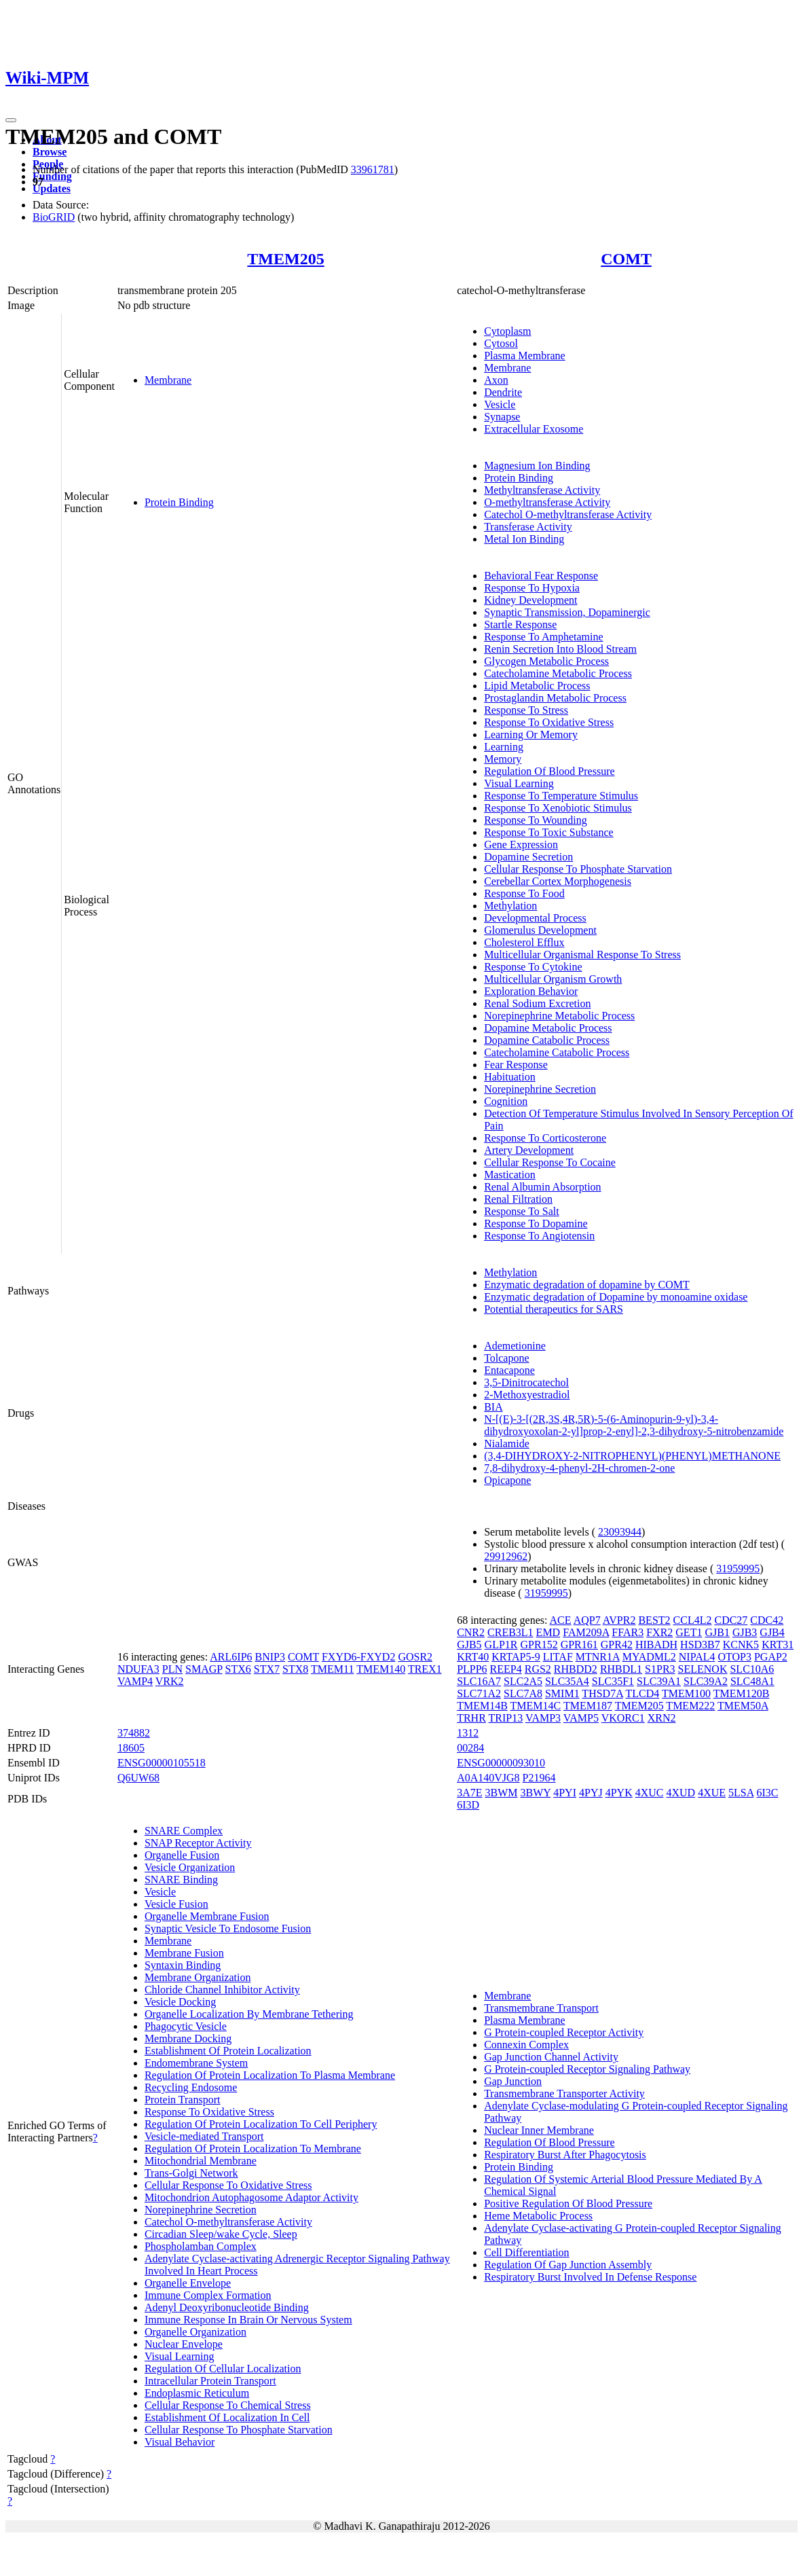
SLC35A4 (567, 1681)
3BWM (501, 1792)
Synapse (502, 416)
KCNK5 (741, 1644)
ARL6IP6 (231, 1657)
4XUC (649, 1792)
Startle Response (520, 624)
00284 (470, 1748)
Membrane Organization (198, 1977)
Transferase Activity (528, 526)
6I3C (767, 1792)
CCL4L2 (692, 1620)
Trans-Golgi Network (191, 2173)
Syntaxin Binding (183, 1965)
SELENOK (703, 1669)
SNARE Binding (181, 1879)
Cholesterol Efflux (524, 942)
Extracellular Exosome (533, 429)
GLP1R (501, 1644)
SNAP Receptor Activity (198, 1843)
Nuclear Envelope (184, 2344)
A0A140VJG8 (488, 1777)
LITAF (558, 1657)
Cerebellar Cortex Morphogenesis (557, 881)
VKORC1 (623, 1718)
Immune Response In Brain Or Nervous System (248, 2319)
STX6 (238, 1669)
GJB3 (744, 1632)
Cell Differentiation (526, 2252)
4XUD (680, 1792)
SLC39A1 (659, 1681)
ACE (561, 1620)
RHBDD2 (575, 1669)
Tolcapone (506, 1358)
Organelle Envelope (188, 2283)
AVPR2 (619, 1620)
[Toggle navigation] (10, 120)
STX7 (267, 1669)
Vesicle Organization (190, 1867)
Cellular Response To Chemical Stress (228, 2405)
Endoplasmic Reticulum (197, 2393)
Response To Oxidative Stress (549, 722)
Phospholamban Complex (201, 2246)
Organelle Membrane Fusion (207, 1916)
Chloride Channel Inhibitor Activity (222, 1989)
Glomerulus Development (540, 930)
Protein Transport (183, 2099)
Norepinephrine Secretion (540, 1089)
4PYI (564, 1792)
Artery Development (529, 1150)
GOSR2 (415, 1657)
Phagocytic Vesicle (186, 2026)
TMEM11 (332, 1669)
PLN (172, 1669)
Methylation (510, 905)
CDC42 (766, 1620)
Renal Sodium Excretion (537, 1003)
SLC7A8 (523, 1693)
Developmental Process (535, 918)
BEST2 (654, 1620)
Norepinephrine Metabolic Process (559, 1015)
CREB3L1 (510, 1632)
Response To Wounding (535, 820)
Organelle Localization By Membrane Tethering (249, 2014)
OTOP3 (734, 1657)
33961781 (372, 169)
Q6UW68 (138, 1777)
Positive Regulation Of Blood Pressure (568, 2203)
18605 (131, 1748)
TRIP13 (506, 1718)
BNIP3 (270, 1657)
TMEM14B (482, 1705)
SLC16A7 (479, 1681)
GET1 (688, 1632)
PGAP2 (770, 1657)
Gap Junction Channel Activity (551, 2057)
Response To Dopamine (535, 1223)
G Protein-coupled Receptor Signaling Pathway (587, 2069)
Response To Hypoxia (532, 588)
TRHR (471, 1718)
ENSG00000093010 (501, 1762)
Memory (502, 759)
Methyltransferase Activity (542, 490)
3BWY (535, 1792)
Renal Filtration (518, 1199)
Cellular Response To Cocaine (550, 1162)
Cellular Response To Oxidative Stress (228, 2185)
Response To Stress (526, 710)
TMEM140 (380, 1669)
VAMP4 (135, 1681)
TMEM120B (741, 1693)
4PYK (619, 1792)
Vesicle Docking (180, 2002)
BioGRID (54, 217)
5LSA (740, 1792)
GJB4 (772, 1632)
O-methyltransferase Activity (547, 502)
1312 (468, 1733)
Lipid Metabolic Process (537, 685)
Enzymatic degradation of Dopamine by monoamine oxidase (615, 1297)
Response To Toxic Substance (548, 832)
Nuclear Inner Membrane (539, 2130)
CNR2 (471, 1632)
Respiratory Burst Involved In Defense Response (590, 2277)
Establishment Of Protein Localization (228, 2050)
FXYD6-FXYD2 (358, 1657)
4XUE (712, 1792)
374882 (133, 1733)
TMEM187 (587, 1705)
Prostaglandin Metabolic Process (555, 698)
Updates (52, 188)
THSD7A (602, 1693)
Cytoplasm (507, 331)
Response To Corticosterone (545, 1138)
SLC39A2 (706, 1681)
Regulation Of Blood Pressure (549, 771)
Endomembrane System (196, 2063)
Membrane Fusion (184, 1953)
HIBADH (656, 1644)
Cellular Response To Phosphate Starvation (578, 869)
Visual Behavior (179, 2442)
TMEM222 (690, 1705)
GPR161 (579, 1644)
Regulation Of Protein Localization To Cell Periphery (261, 2124)
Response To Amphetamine (543, 636)
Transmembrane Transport (541, 2008)
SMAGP (204, 1669)
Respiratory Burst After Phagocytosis (565, 2154)
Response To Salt (521, 1211)
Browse (50, 152)
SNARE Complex (184, 1830)
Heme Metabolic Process (538, 2215)
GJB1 (717, 1632)
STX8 (295, 1669)
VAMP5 (581, 1718)
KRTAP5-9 (515, 1657)
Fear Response (516, 1064)
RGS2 (538, 1669)
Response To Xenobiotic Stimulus (558, 808)
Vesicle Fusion (176, 1904)
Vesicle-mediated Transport (204, 2136)
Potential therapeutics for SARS (553, 1309)
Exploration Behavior (531, 991)
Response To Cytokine (533, 967)
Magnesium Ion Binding (537, 465)
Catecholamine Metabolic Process (558, 673)
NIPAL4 (697, 1657)
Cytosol (501, 343)
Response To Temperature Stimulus (561, 795)
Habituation (510, 1077)
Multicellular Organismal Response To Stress (582, 954)
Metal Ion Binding (524, 539)
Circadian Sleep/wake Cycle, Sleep (221, 2234)
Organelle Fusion (182, 1855)
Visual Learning (519, 783)
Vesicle (499, 404)
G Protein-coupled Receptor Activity (563, 2032)
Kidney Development (530, 600)
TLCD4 (643, 1693)
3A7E (469, 1792)
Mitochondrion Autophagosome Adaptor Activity (251, 2197)
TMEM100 (686, 1693)
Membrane (168, 380)
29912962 (505, 1556)
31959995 (738, 1568)
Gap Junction (513, 2081)
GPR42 (617, 1644)
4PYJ (591, 1792)
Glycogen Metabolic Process (546, 661)
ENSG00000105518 (161, 1762)
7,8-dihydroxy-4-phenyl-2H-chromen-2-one (579, 1468)
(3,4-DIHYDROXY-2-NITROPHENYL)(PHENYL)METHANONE (632, 1456)
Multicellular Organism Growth (553, 979)
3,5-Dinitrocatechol (526, 1382)
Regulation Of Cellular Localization (223, 2368)
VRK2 (169, 1681)
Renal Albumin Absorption (542, 1187)
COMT (626, 259)
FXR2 (659, 1632)
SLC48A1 (752, 1681)
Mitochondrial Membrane (201, 2160)
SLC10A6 (752, 1669)
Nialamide (506, 1443)
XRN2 (662, 1718)
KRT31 (777, 1644)
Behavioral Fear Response (541, 575)
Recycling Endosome (191, 2087)
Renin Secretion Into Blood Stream (560, 649)
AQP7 (587, 1620)
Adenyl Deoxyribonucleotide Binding (227, 2307)
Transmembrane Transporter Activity (564, 2093)
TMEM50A (742, 1705)
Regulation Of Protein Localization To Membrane (253, 2148)
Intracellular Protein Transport (210, 2381)
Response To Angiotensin (539, 1235)
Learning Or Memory (531, 734)
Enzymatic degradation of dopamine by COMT (587, 1284)
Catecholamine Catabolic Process (556, 1052)
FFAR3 (627, 1632)
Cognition (505, 1101)
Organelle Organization (195, 2332)
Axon (496, 380)
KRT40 (473, 1657)
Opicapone (507, 1480)
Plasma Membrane (524, 355)
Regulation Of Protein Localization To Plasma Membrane (270, 2075)
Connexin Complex (526, 2044)
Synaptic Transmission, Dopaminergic (567, 612)
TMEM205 (285, 259)
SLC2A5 (523, 1681)
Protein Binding (179, 502)
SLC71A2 (479, 1693)
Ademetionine (515, 1346)
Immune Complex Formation (208, 2295)
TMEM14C (535, 1705)
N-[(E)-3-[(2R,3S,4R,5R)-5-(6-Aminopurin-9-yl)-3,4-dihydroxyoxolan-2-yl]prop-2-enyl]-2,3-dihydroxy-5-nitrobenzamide (633, 1425)
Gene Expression (521, 844)
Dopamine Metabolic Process (548, 1028)
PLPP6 (472, 1669)
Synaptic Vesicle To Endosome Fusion (228, 1928)
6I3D (468, 1805)
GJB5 (469, 1644)
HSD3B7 (700, 1644)
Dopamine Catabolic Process (547, 1040)
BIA (493, 1407)
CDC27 (730, 1620)
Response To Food (524, 893)
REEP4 (506, 1669)
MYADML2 (649, 1657)
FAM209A (586, 1632)
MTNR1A (598, 1657)
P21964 (539, 1777)
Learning (503, 746)
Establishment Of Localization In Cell (227, 2417)
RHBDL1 (621, 1669)
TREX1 (425, 1669)
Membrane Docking (188, 2038)
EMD (548, 1632)
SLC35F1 (613, 1681)
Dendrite (503, 392)
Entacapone (509, 1370)
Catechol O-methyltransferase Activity (568, 514)
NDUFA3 (138, 1669)
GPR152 (539, 1644)
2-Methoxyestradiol (526, 1394)
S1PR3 (660, 1669)
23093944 (619, 1532)
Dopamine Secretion (528, 857)
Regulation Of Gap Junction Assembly (568, 2264)
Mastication (510, 1174)
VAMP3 (543, 1718)
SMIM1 (562, 1693)
